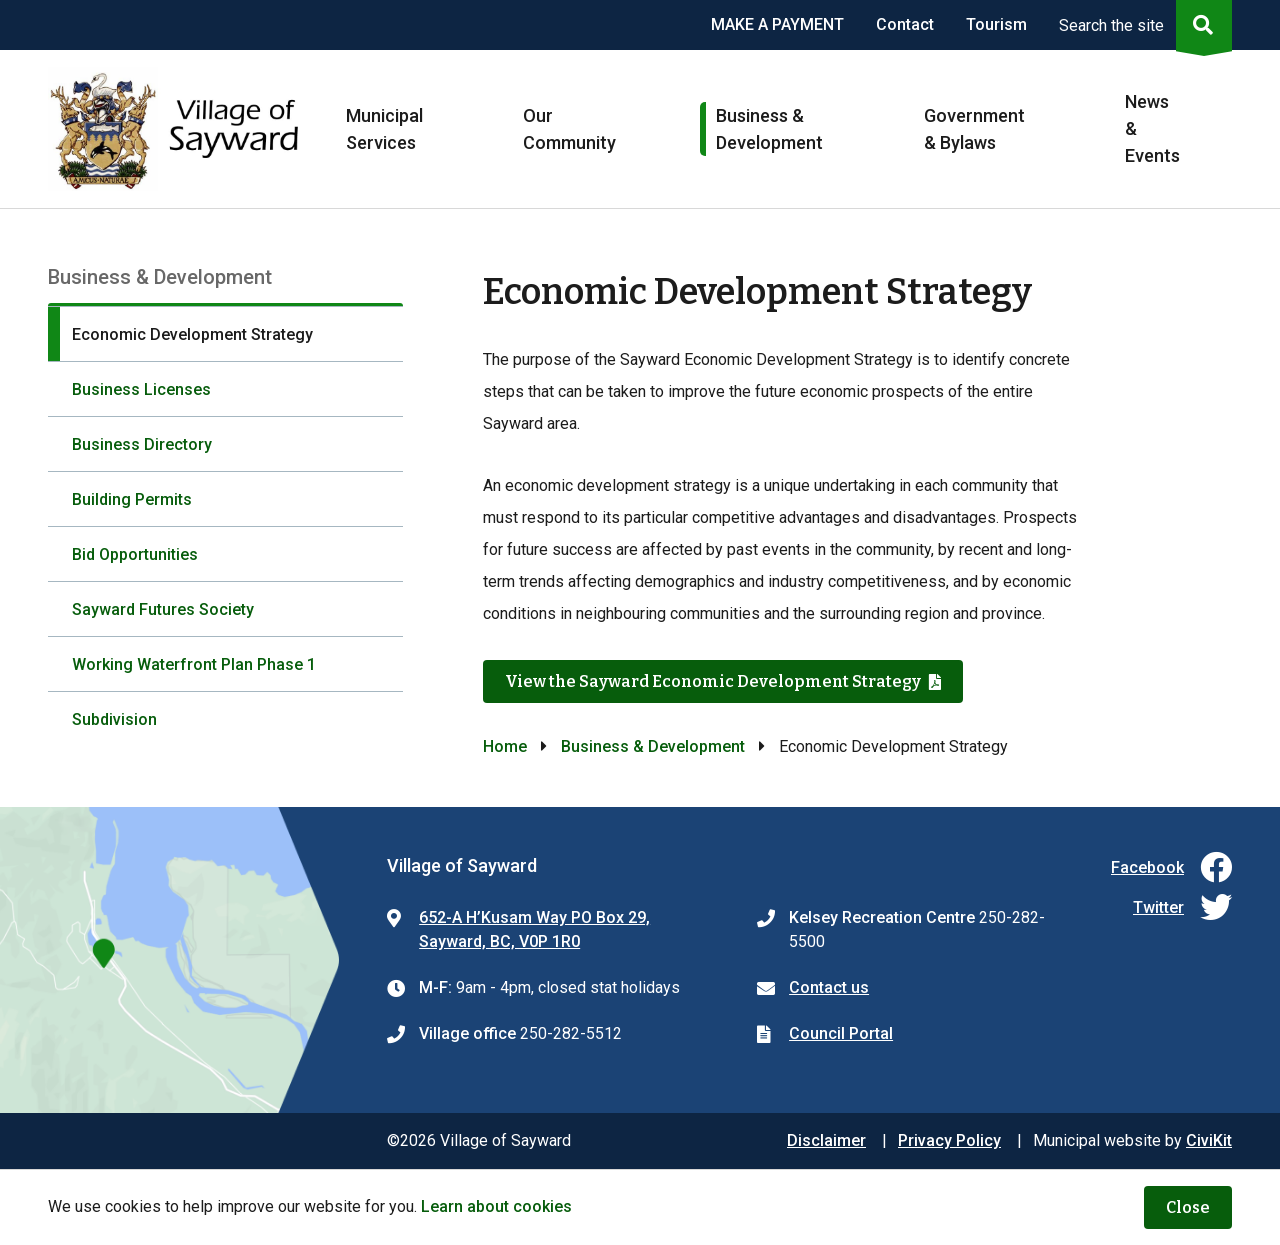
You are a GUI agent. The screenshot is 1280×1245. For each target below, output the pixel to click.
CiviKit (1209, 1140)
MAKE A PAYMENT (777, 24)
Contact (905, 24)
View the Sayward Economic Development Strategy (713, 681)
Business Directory (142, 444)
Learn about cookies (496, 1206)
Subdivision (114, 719)
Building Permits (132, 499)
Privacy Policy (949, 1140)
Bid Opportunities (135, 554)
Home (505, 746)
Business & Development (653, 746)
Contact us (829, 987)
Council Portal (841, 1033)
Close (1188, 1207)
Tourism (996, 24)
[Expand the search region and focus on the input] (1141, 25)
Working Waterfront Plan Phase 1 (194, 664)
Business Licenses (141, 389)
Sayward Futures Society (163, 609)
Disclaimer (826, 1140)
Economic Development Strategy (192, 334)
